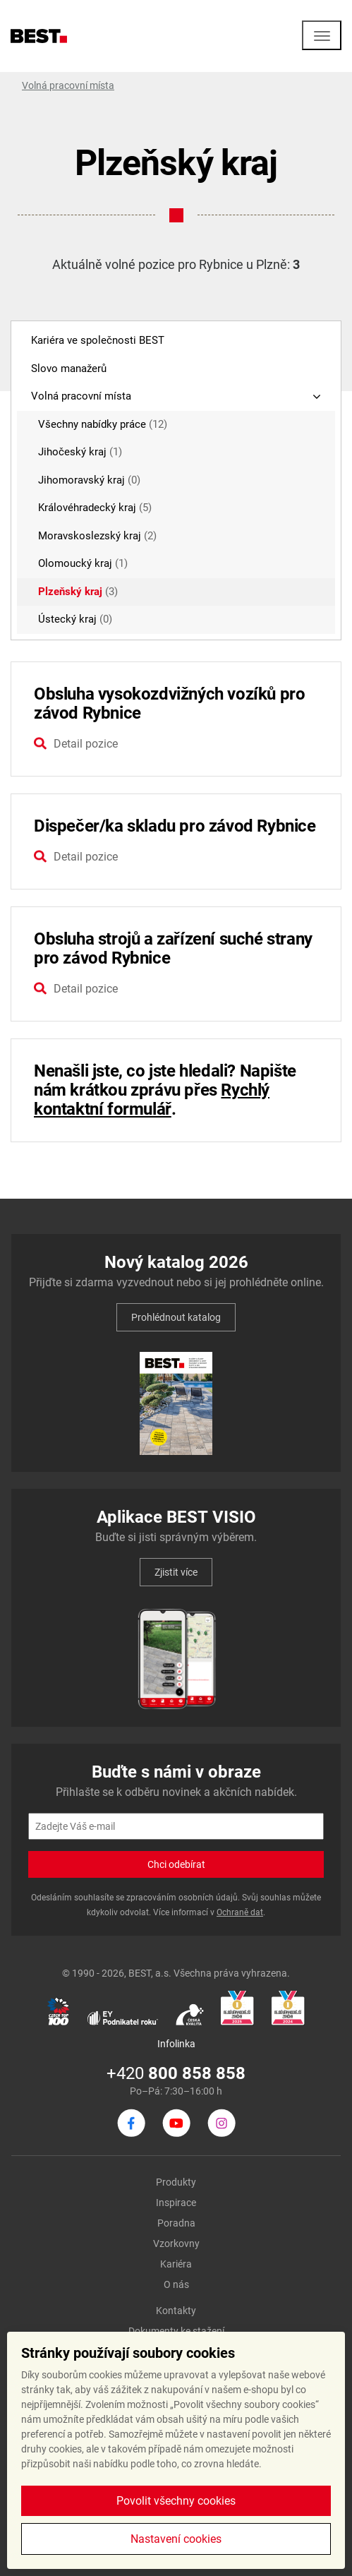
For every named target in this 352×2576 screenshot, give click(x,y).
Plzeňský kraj (78, 591)
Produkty (176, 2182)
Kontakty (176, 2310)
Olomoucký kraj (83, 563)
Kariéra (176, 2264)
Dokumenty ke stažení (176, 2331)
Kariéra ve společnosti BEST (97, 340)
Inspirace (176, 2202)
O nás (176, 2284)
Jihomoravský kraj (89, 480)
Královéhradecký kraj (95, 507)
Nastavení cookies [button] (176, 2539)
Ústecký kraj (75, 619)
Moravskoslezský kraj (97, 535)
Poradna (176, 2223)
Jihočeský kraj (80, 451)
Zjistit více (176, 1572)
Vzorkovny (176, 2243)
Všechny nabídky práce (102, 424)
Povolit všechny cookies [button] (176, 2501)
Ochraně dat (240, 1912)
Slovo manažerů (69, 368)
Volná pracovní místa (68, 85)
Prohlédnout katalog (176, 1317)
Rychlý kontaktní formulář (151, 1099)
